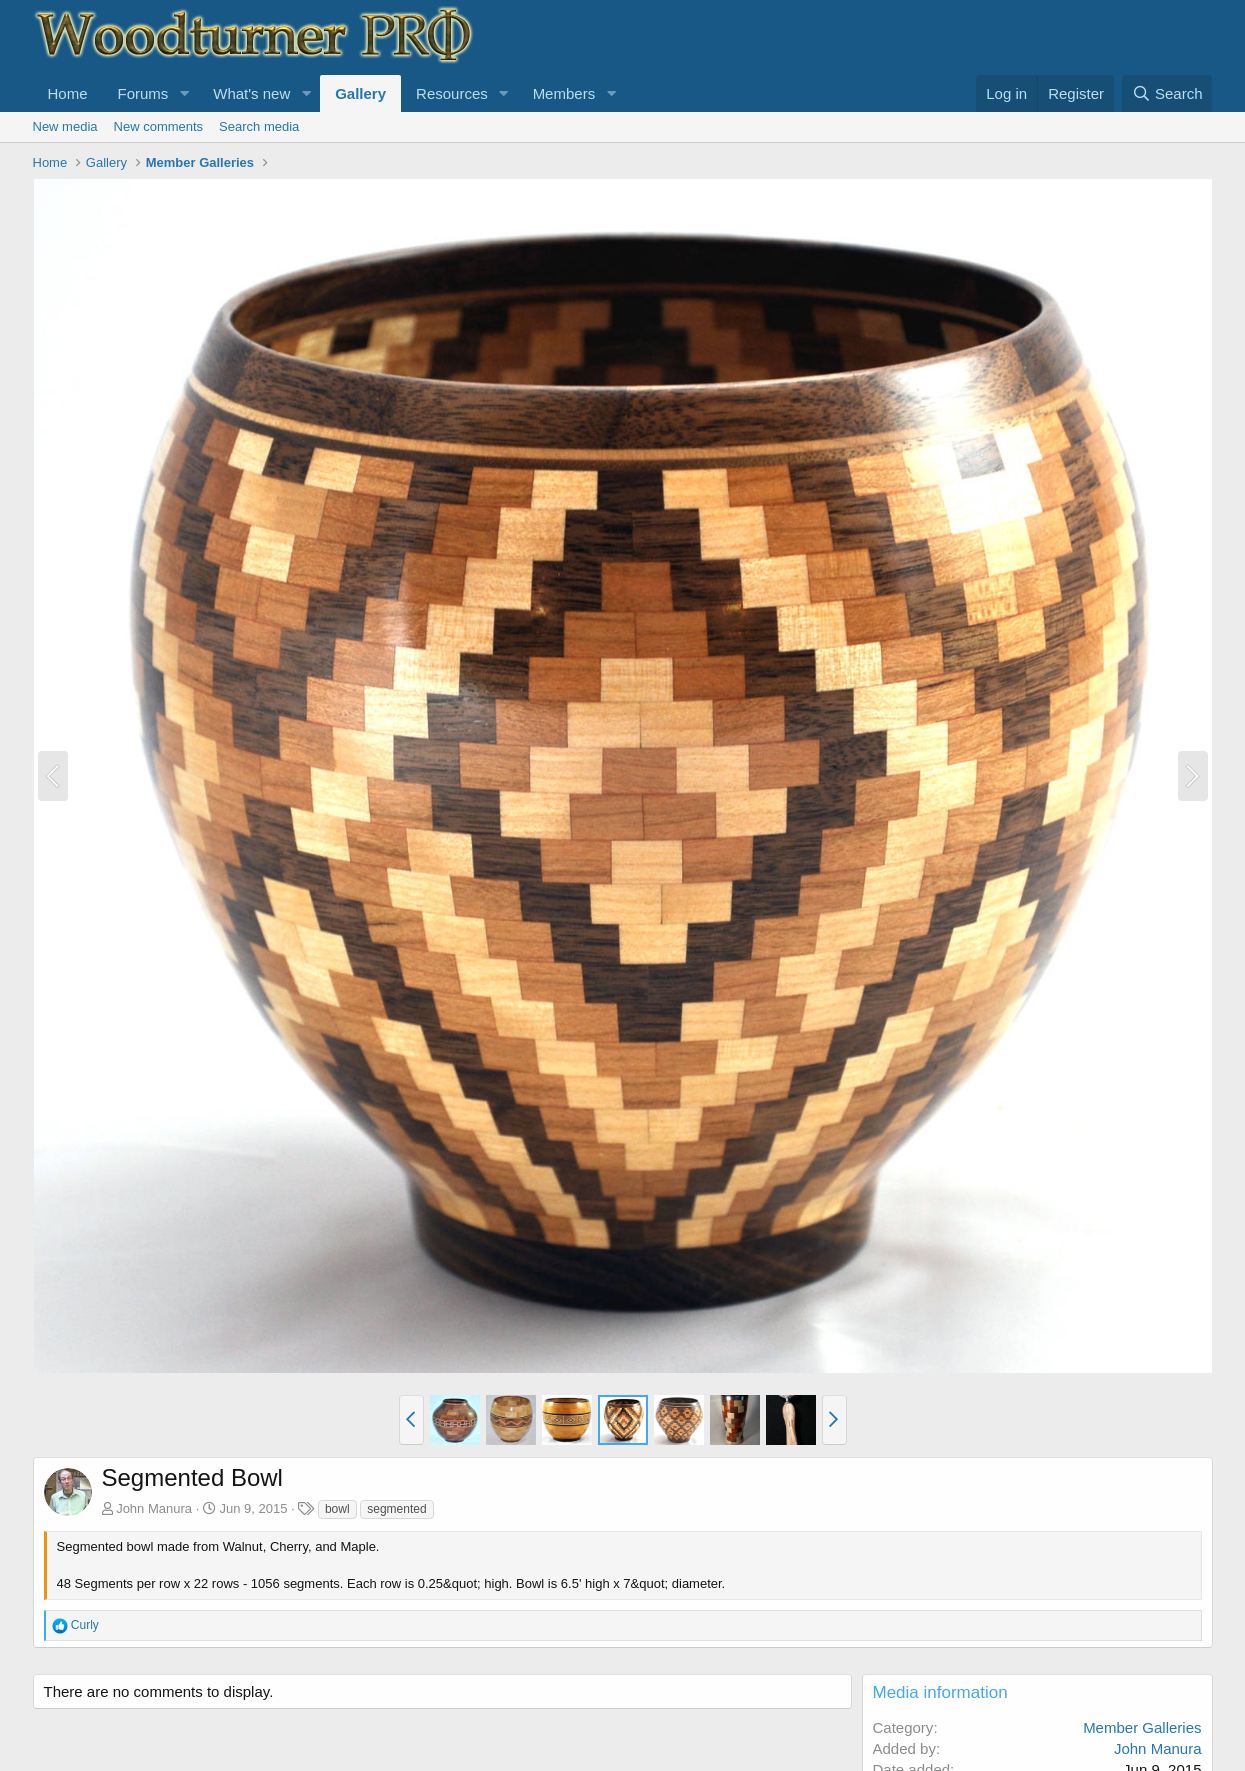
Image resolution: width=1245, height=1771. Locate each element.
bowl (337, 1509)
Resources (452, 93)
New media (65, 126)
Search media (259, 126)
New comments (159, 126)
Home (68, 93)
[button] (184, 93)
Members (564, 93)
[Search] (1167, 93)
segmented (396, 1509)
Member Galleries (1142, 1727)
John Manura (154, 1508)
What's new (251, 93)
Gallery (360, 93)
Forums (143, 93)
